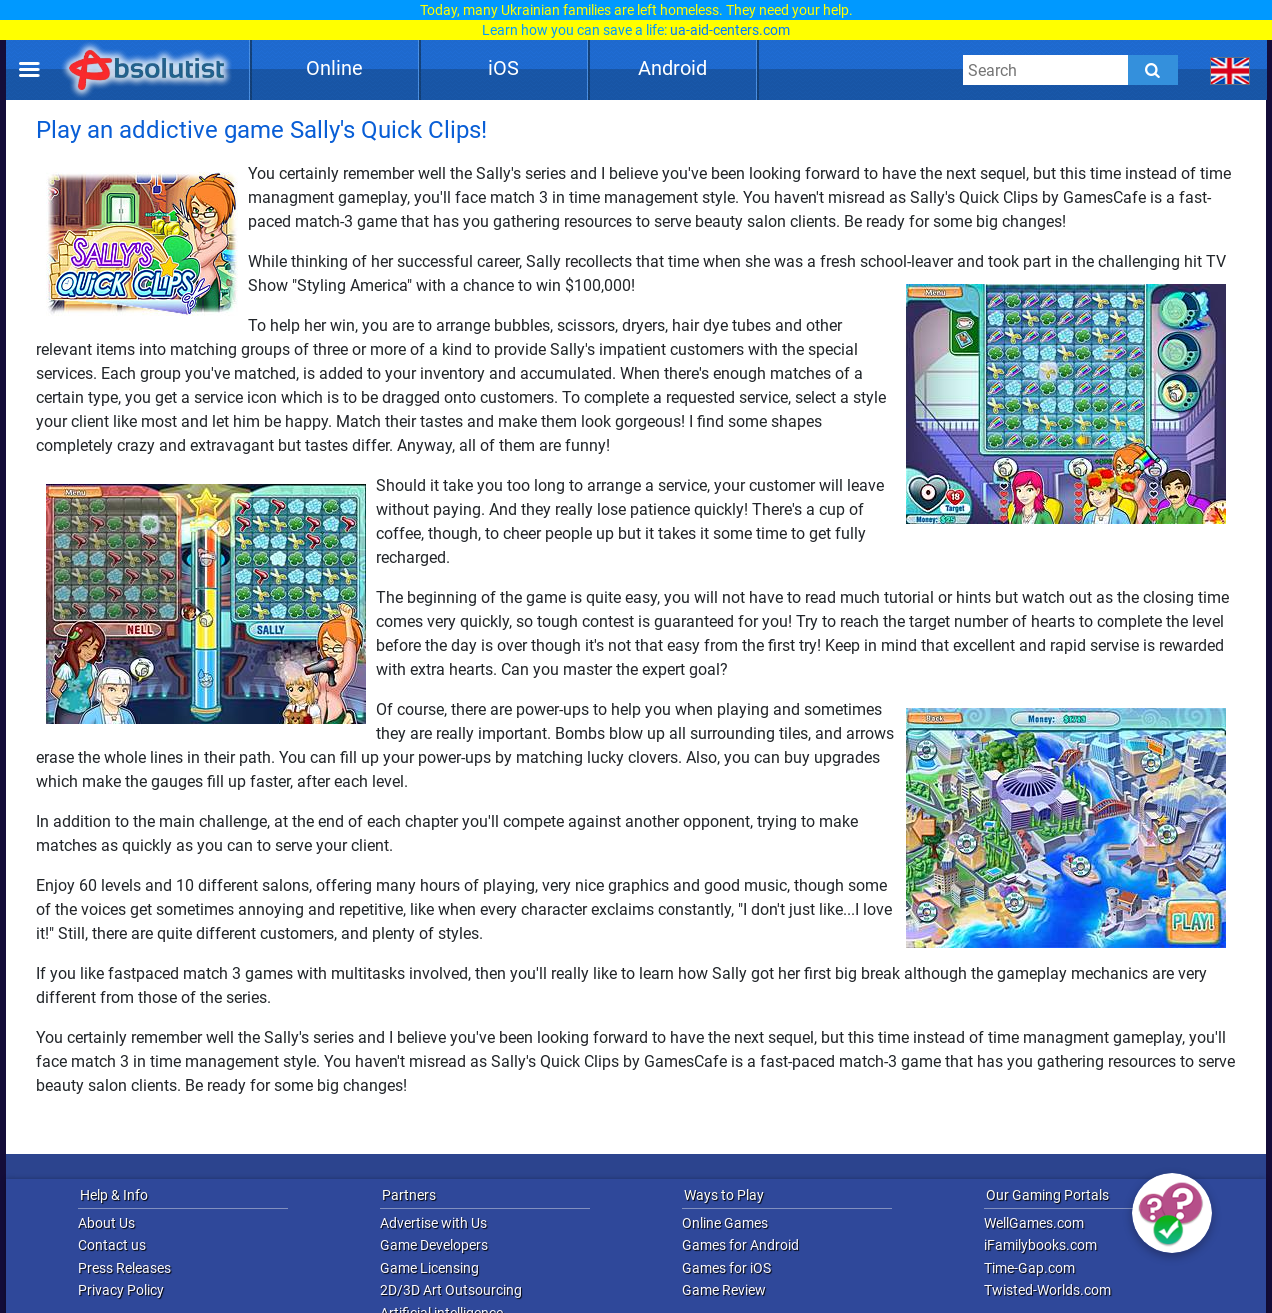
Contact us (112, 1245)
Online (334, 68)
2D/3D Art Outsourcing (451, 1290)
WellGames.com (1034, 1223)
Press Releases (124, 1268)
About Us (106, 1223)
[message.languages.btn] (1230, 70)
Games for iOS (726, 1268)
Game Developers (434, 1245)
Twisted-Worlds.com (1047, 1290)
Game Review (724, 1290)
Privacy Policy (121, 1290)
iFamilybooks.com (1040, 1245)
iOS (503, 68)
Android (672, 68)
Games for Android (740, 1245)
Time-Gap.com (1029, 1268)
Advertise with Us (433, 1223)
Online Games (725, 1223)
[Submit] (1153, 70)
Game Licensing (429, 1268)
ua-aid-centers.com (730, 30)
